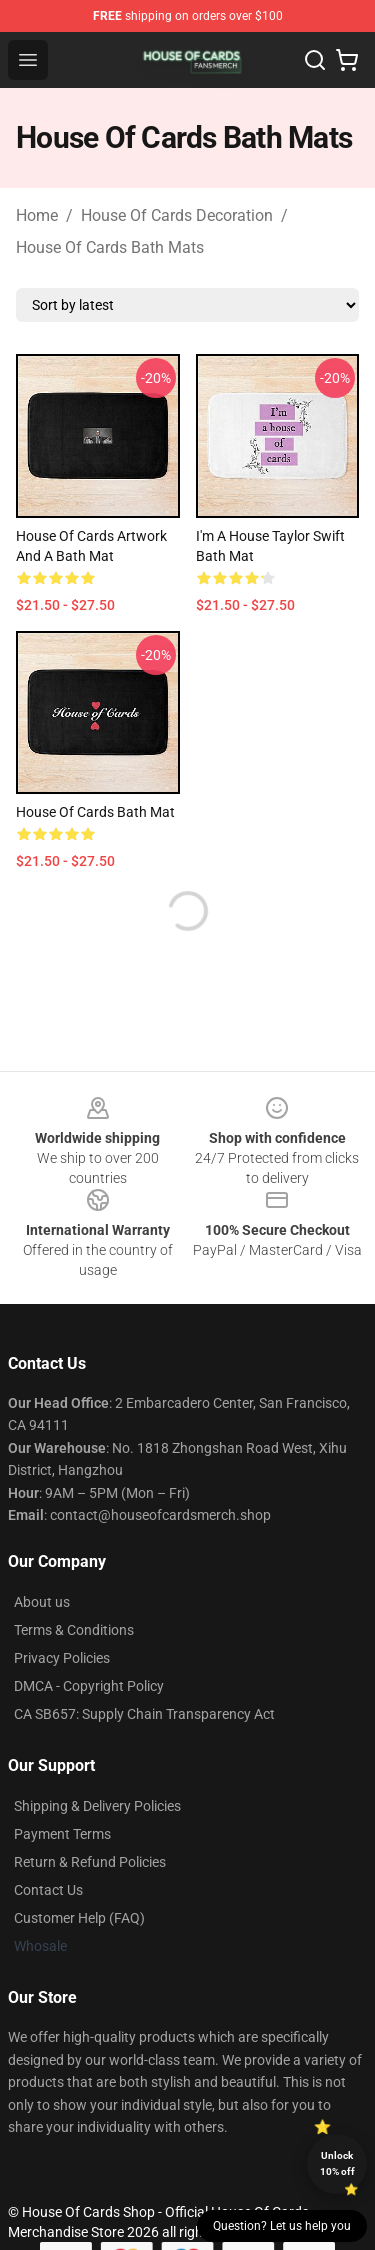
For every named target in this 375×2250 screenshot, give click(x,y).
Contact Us (48, 1890)
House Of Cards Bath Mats (110, 247)
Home (37, 215)
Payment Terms (62, 1834)
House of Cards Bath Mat (95, 812)
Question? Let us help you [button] (282, 2226)
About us (42, 1602)
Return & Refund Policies (90, 1862)
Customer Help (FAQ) (79, 1918)
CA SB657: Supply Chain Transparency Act (144, 1714)
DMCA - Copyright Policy (89, 1686)
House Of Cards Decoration (177, 215)
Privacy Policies (62, 1658)
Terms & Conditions (74, 1630)
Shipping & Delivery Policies (97, 1806)
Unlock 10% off (337, 2163)
